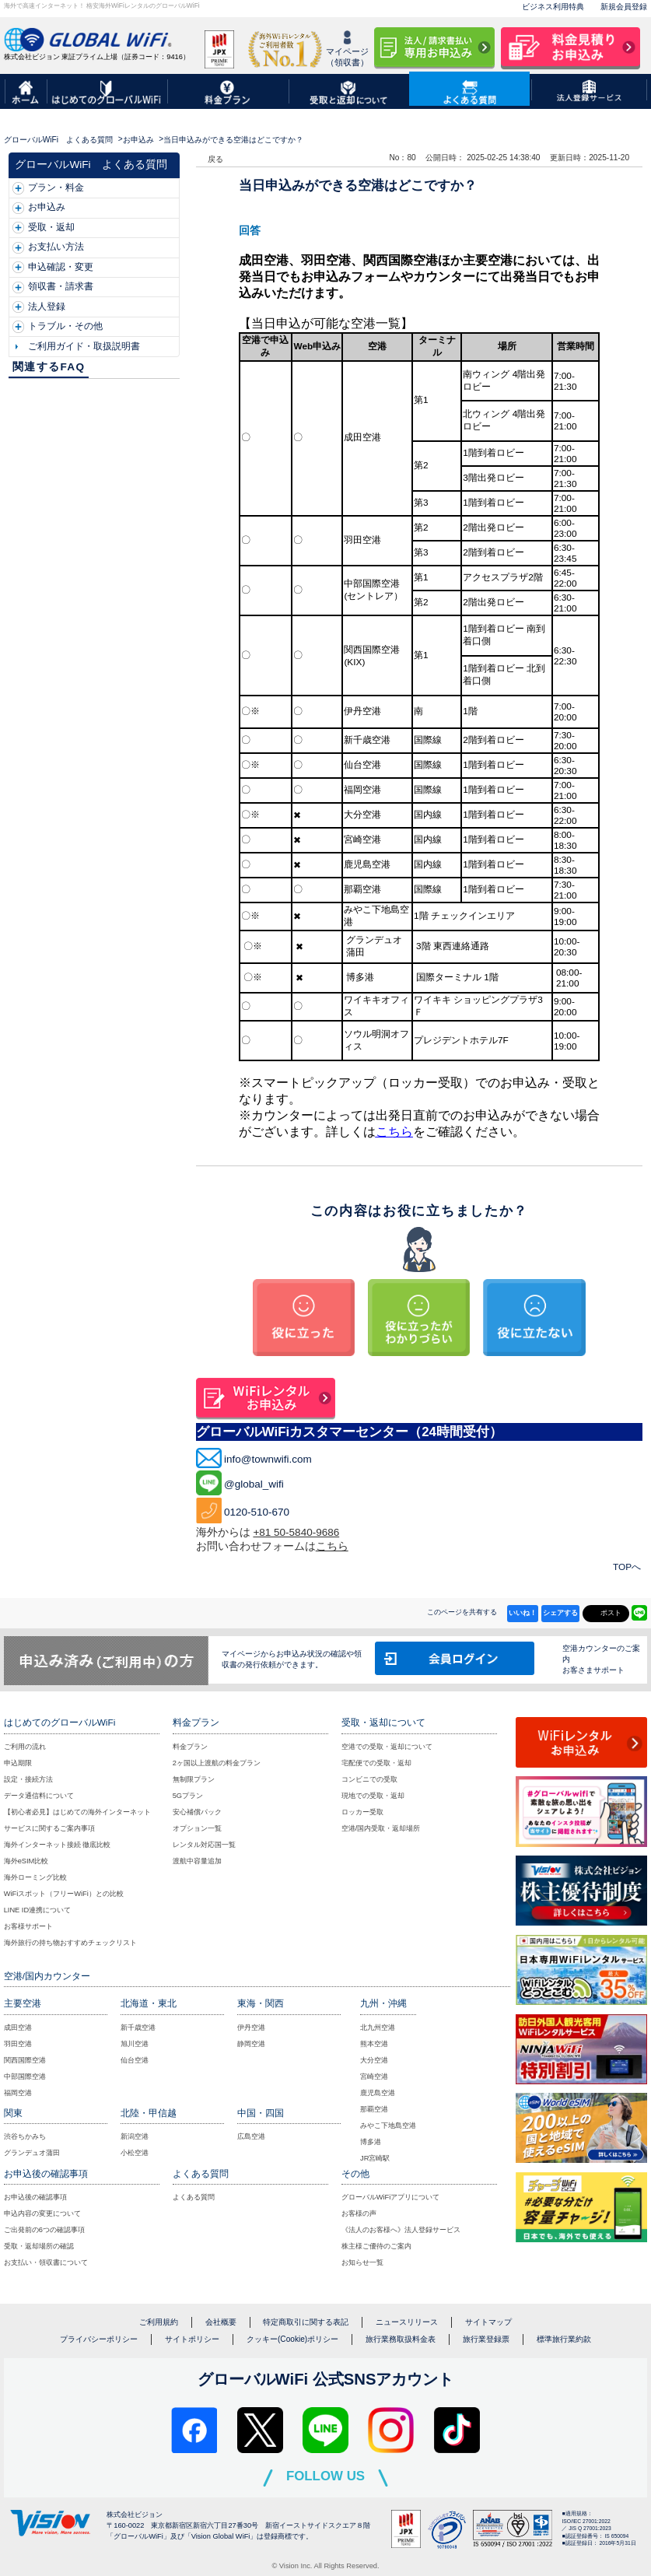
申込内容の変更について (42, 2213)
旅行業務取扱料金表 (401, 2339)
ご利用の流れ (25, 1747)
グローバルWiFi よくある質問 (58, 139)
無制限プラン (194, 1779)
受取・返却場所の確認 (39, 2246)
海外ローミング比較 (35, 1877)
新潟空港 (135, 2136)
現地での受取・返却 (372, 1796)
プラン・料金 (56, 187)
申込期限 (18, 1763)
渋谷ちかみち (25, 2136)
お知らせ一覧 (362, 2262)
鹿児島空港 (377, 2093)
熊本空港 (374, 2044)
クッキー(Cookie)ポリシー (292, 2339)
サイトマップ (488, 2322)
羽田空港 (18, 2044)
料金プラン (190, 1747)
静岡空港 (251, 2044)
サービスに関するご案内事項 (49, 1828)
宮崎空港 (374, 2076)
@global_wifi (254, 1484)
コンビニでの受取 (369, 1779)
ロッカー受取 (362, 1812)
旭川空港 (135, 2044)
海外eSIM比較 (26, 1861)
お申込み (138, 139)
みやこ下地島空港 (388, 2125)
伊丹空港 (251, 2027)
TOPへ (627, 1566)
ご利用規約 (158, 2322)
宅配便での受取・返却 (376, 1763)
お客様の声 (358, 2213)
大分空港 (374, 2060)
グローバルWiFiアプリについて (390, 2197)
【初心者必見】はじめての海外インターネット (77, 1812)
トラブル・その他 (65, 326)
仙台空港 (135, 2060)
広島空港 (251, 2136)
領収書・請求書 (60, 286)
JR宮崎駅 (375, 2158)
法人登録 (46, 306)
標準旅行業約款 (564, 2339)
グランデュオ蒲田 (32, 2153)
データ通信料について (39, 1796)
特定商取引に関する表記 (305, 2322)
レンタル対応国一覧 (204, 1845)
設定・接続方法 (28, 1779)
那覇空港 (374, 2109)
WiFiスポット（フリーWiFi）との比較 (64, 1894)
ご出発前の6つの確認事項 (44, 2230)
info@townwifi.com (268, 1459)
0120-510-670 (256, 1512)
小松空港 (135, 2153)
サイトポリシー (192, 2339)
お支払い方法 (56, 246)
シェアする (560, 1613)
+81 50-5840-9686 (296, 1532)
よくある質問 (194, 2197)
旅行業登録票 (486, 2339)
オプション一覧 (197, 1828)
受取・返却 (51, 227)
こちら (394, 1131)
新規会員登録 (623, 6)
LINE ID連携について (38, 1910)
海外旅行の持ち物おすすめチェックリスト (70, 1943)
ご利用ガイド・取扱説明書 (84, 346)
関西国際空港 (25, 2060)
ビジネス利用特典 (553, 6)
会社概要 (220, 2322)
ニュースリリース (407, 2322)
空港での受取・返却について (386, 1747)
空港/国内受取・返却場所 (381, 1828)
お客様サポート (28, 1926)
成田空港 (18, 2027)
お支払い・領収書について (46, 2262)
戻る (215, 159)
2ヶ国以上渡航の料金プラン (217, 1763)
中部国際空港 (25, 2076)
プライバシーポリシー (99, 2339)
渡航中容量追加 (197, 1861)
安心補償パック (197, 1812)
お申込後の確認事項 (35, 2197)
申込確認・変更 (60, 266)
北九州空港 (377, 2027)
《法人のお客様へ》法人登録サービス (400, 2230)
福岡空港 (18, 2093)
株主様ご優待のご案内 (376, 2246)
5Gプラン (188, 1796)
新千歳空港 (138, 2027)
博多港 (370, 2142)
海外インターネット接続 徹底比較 (57, 1845)
